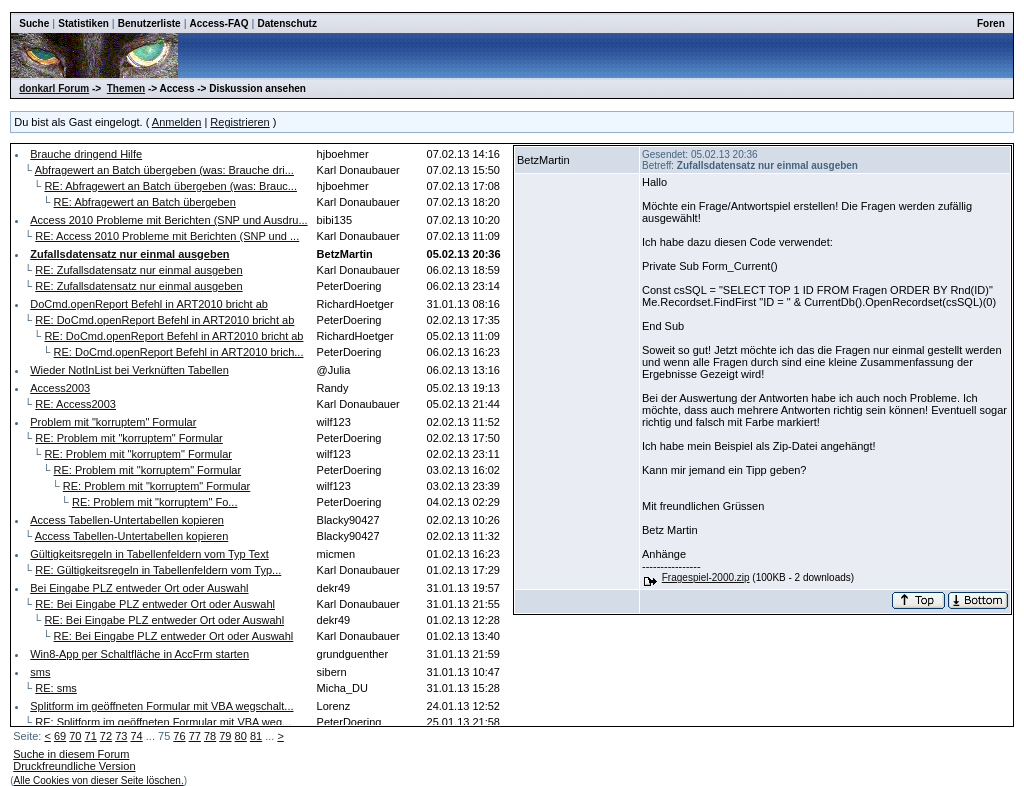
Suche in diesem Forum (71, 754)
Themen (126, 88)
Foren (991, 23)
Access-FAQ (219, 23)
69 (60, 736)
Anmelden (177, 122)
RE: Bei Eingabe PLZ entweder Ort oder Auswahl (155, 604)
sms (40, 672)
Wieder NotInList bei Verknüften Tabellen (129, 370)
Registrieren (239, 122)
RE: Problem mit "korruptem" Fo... (155, 502)
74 (136, 736)
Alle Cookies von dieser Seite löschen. (99, 780)
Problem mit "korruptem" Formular (113, 422)
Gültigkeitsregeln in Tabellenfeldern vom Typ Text (149, 554)
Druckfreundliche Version (74, 766)
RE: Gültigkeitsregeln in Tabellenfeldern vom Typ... (158, 570)
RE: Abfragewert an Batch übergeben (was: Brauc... (170, 186)
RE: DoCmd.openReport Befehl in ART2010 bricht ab (164, 320)
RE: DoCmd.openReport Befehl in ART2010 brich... (179, 352)
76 (179, 736)
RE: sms (56, 688)
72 (106, 736)
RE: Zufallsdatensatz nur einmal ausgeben (138, 270)
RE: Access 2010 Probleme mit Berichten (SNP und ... (167, 236)
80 (241, 736)
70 (75, 736)
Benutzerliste (149, 23)
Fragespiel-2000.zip (706, 577)
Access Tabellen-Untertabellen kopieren (127, 520)
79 (225, 736)
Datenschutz (286, 23)
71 (91, 736)
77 (195, 736)
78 (210, 736)
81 (256, 736)
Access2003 (60, 388)
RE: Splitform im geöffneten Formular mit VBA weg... (163, 722)
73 (121, 736)
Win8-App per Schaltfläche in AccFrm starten (139, 654)
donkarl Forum (54, 88)
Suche (34, 23)
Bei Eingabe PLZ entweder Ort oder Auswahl (139, 588)
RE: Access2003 (75, 404)
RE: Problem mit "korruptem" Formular (129, 438)
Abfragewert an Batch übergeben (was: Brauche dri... (164, 170)
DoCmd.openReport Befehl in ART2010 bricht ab (149, 304)
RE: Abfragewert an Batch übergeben (145, 202)
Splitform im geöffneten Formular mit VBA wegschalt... (161, 706)
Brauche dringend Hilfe (86, 154)
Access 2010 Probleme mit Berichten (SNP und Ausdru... (168, 220)
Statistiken (83, 23)
